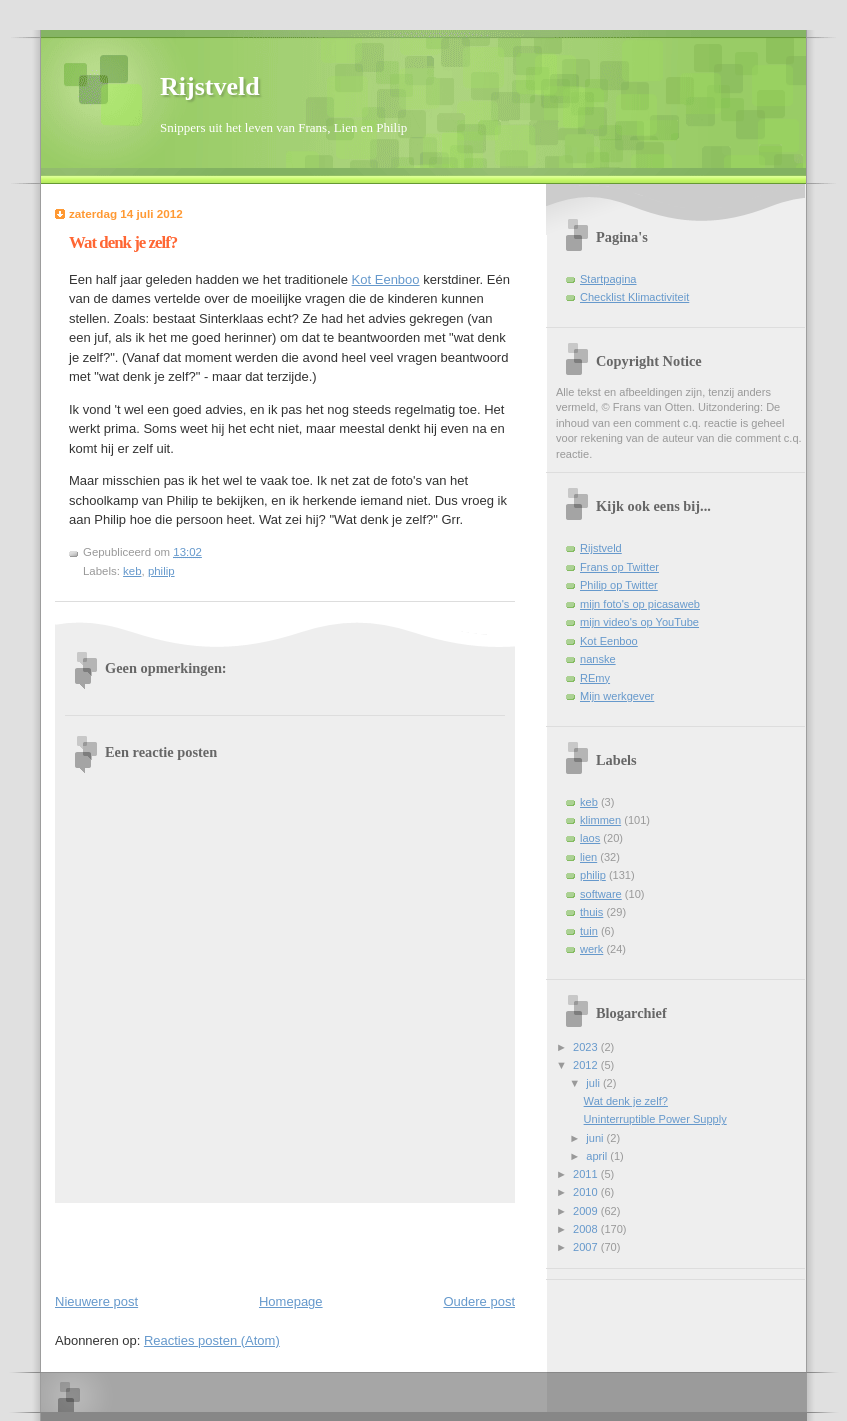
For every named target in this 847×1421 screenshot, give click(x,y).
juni (596, 1138)
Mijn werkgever (617, 696)
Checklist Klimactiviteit (634, 297)
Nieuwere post (96, 1301)
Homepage (291, 1301)
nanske (598, 659)
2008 (587, 1229)
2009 (587, 1211)
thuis (591, 912)
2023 (587, 1047)
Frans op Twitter (619, 567)
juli (594, 1083)
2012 (587, 1065)
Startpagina (608, 279)
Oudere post (479, 1301)
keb (132, 571)
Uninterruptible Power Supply (655, 1119)
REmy (595, 678)
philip (161, 571)
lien (588, 857)
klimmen (600, 820)
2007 (587, 1247)
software (601, 894)
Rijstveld (210, 86)
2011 (587, 1174)
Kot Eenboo (386, 279)
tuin (589, 931)
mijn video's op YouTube (639, 622)
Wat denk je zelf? (123, 242)
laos (590, 838)
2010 (587, 1192)
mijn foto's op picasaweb (640, 604)
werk (591, 949)
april (598, 1156)
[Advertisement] (172, 1244)
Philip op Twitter (619, 585)
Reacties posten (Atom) (212, 1340)
